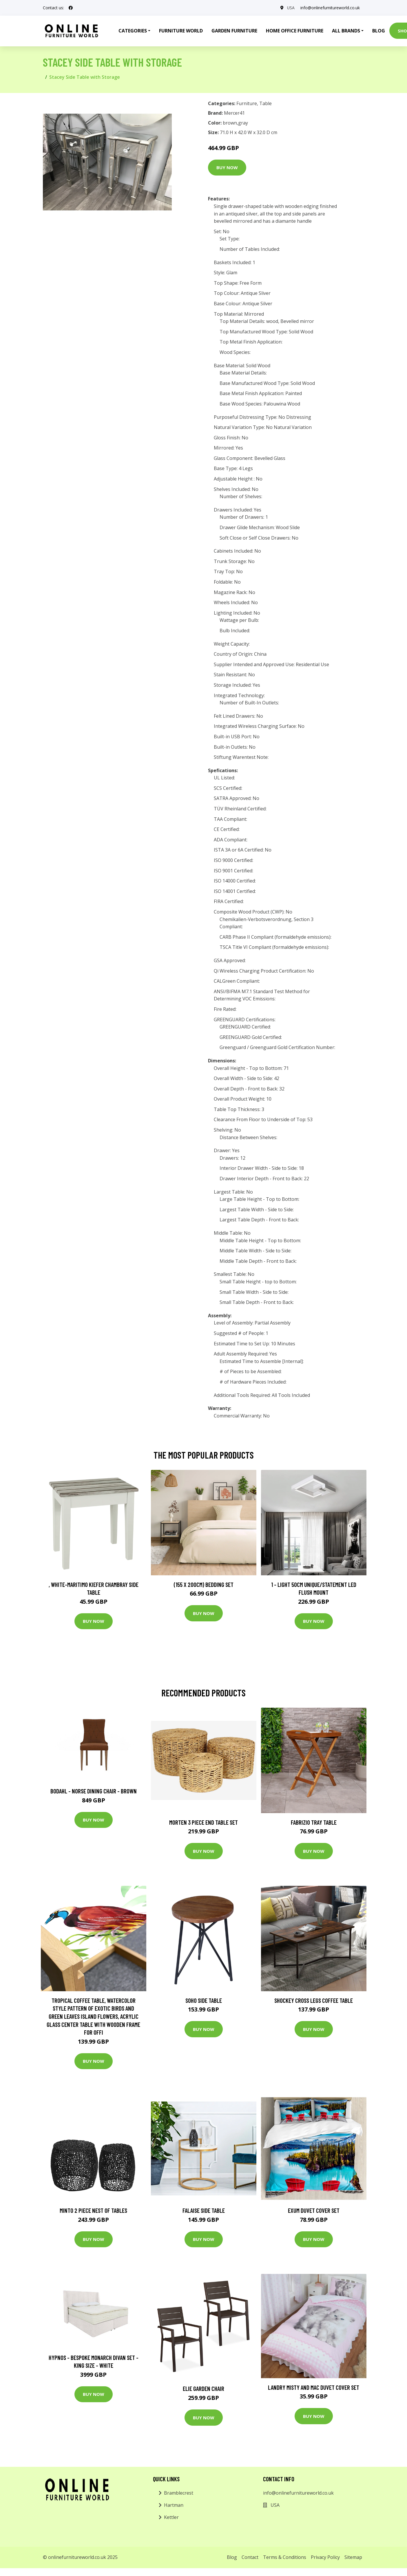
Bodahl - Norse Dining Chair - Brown (93, 1791)
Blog (378, 31)
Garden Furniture (234, 31)
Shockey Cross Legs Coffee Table (313, 2000)
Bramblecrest (178, 2493)
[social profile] (70, 7)
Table (265, 103)
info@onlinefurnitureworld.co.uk (330, 7)
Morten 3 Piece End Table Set (203, 1822)
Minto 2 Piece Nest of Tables (93, 2210)
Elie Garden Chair (203, 2388)
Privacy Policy (325, 2557)
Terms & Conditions (284, 2557)
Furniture (246, 103)
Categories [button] (132, 31)
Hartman (173, 2505)
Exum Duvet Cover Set (314, 2210)
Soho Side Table (203, 2000)
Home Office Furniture (294, 31)
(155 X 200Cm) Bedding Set (203, 1584)
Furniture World (181, 31)
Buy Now (227, 167)
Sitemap (353, 2557)
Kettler (171, 2517)
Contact (250, 2557)
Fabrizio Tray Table (314, 1822)
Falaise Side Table (203, 2210)
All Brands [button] (346, 31)
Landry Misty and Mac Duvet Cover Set (313, 2387)
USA (291, 7)
